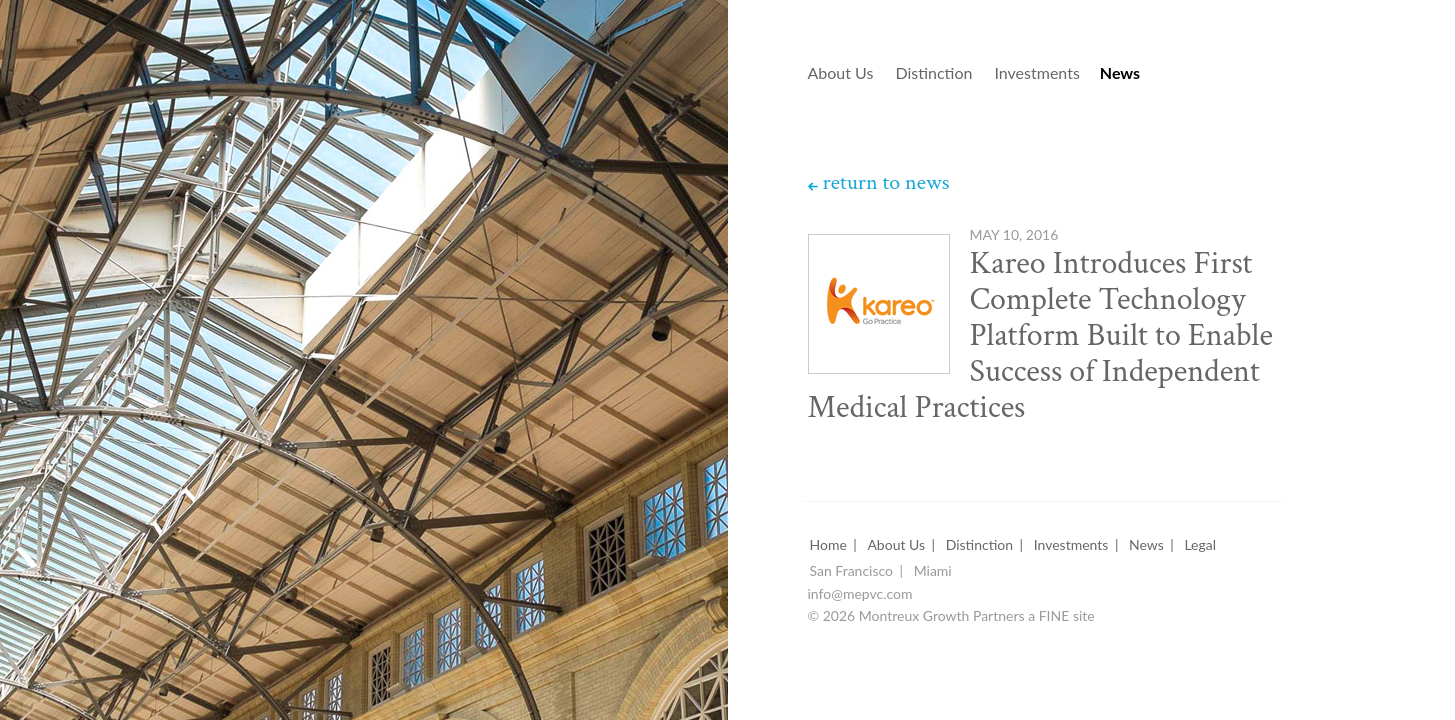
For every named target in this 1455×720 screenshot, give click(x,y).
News (1120, 73)
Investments (1036, 73)
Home (828, 545)
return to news (886, 183)
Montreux (562, 51)
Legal (1200, 545)
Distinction (933, 73)
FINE (1054, 616)
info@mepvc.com (860, 594)
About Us (841, 73)
